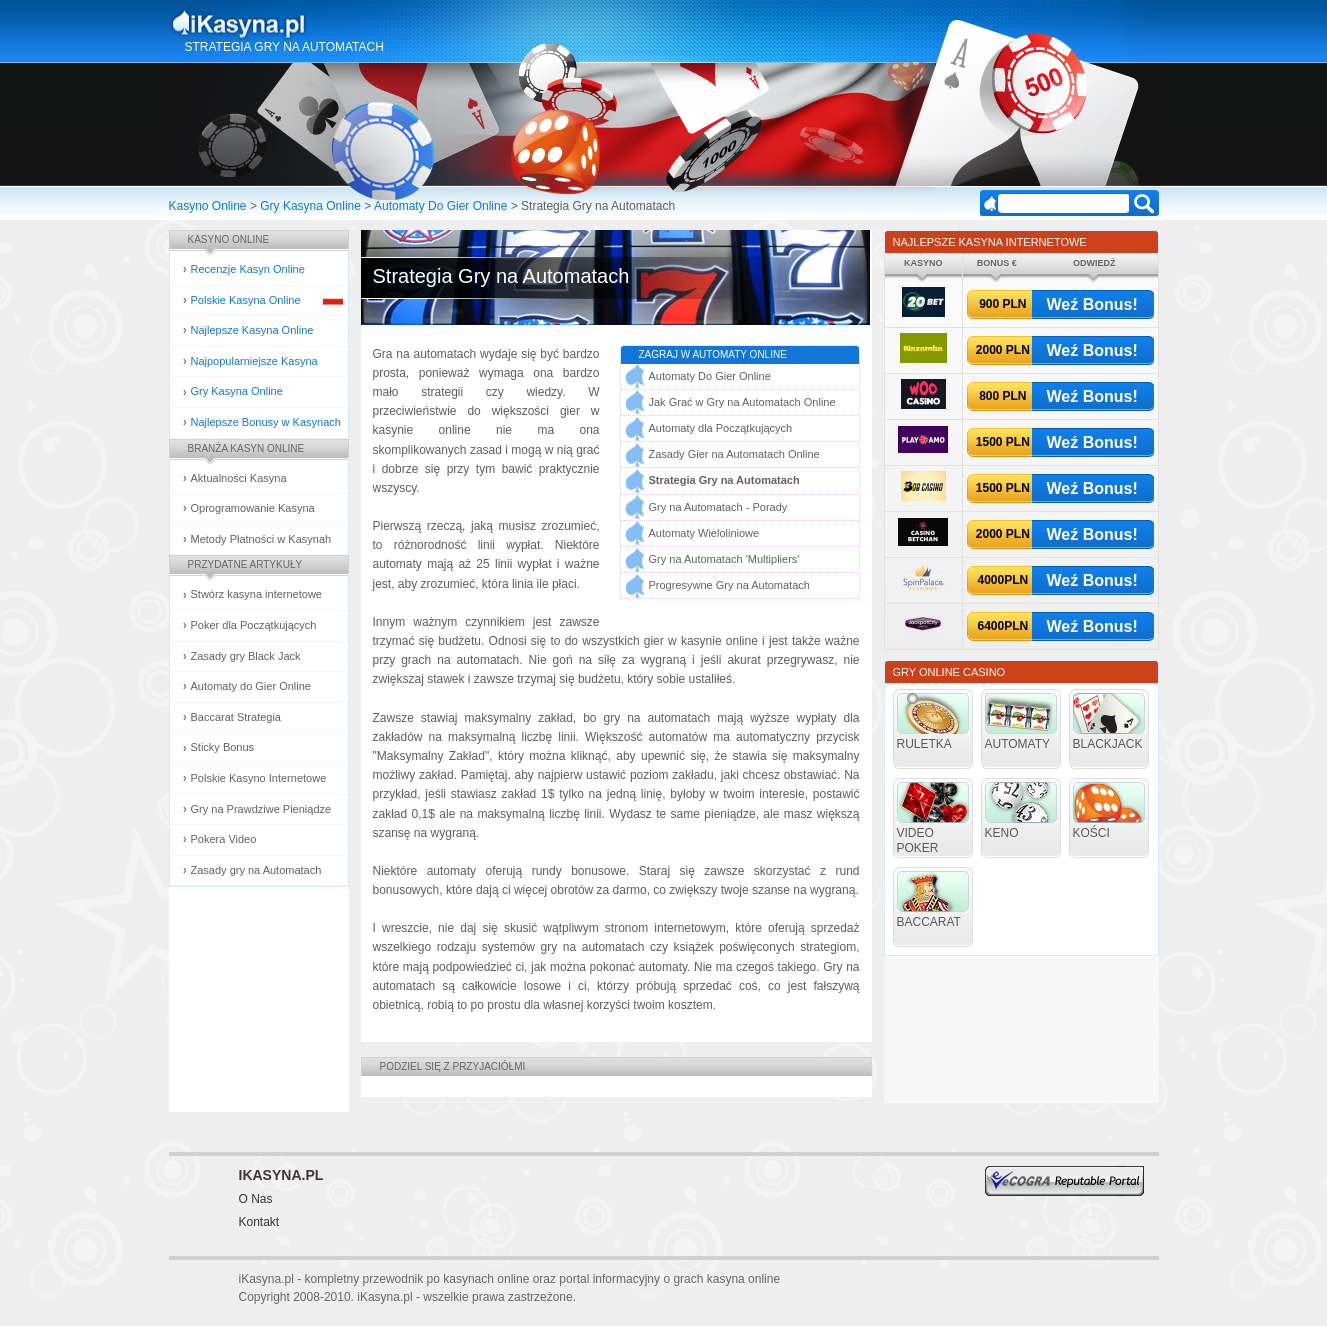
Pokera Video (224, 839)
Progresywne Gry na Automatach (729, 585)
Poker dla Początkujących (254, 625)
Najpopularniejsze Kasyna (254, 361)
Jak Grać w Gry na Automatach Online (742, 402)
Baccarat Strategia (236, 717)
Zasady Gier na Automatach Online (734, 454)
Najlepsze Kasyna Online (252, 330)
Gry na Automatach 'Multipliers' (724, 559)
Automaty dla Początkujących (721, 428)
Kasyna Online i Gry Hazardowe (317, 24)
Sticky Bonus (223, 747)
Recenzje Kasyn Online (248, 269)
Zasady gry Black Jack (246, 656)
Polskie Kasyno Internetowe (259, 778)
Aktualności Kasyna (239, 478)
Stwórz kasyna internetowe (256, 594)
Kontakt (259, 1222)
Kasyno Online (208, 206)
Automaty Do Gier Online (440, 206)
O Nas (256, 1199)
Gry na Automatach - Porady (718, 507)
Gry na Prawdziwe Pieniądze (261, 809)
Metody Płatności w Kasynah (261, 539)
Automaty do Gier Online (251, 686)
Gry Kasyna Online (310, 206)
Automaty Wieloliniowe (704, 533)
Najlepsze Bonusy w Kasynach (266, 422)
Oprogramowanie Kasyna (253, 508)
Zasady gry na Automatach (256, 870)
